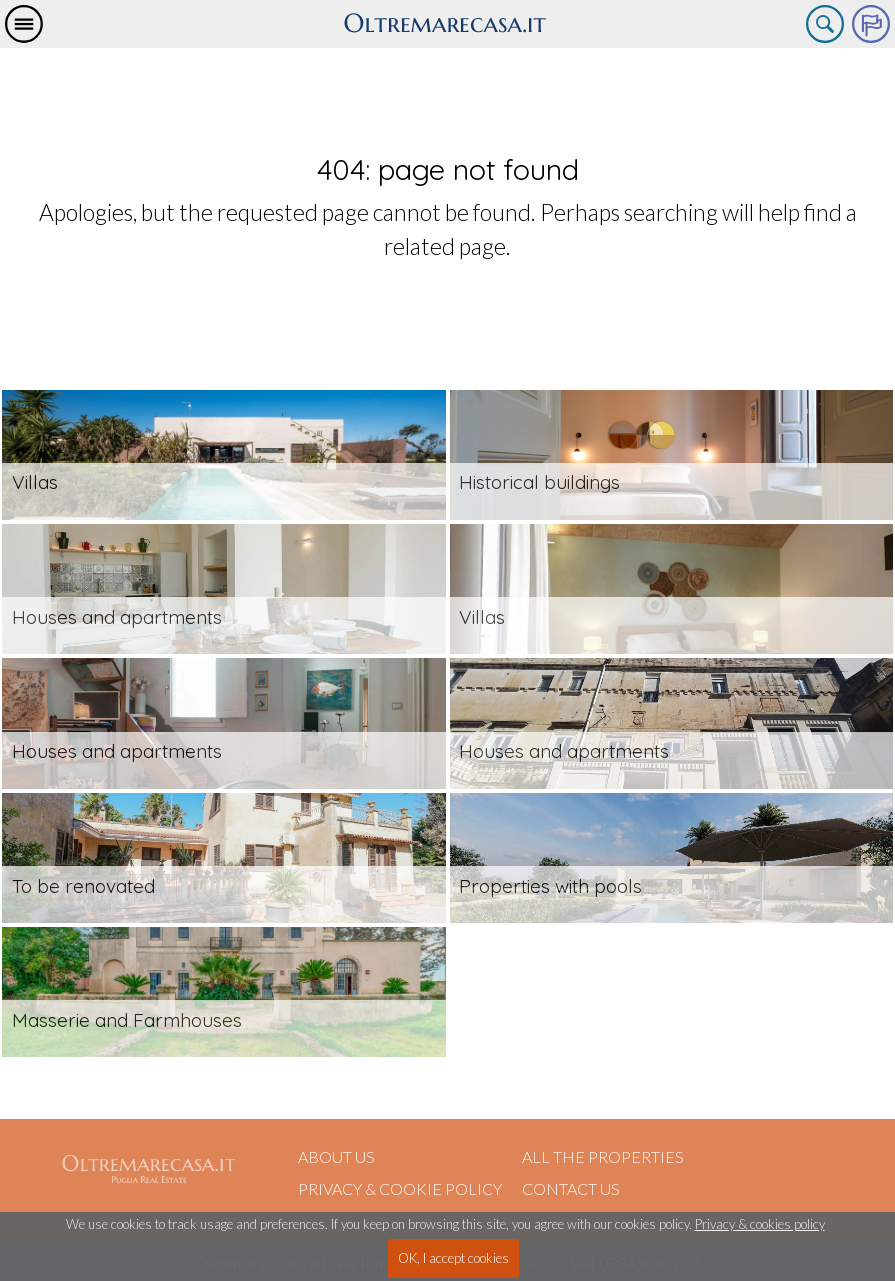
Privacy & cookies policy (760, 1224)
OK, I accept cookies (453, 1258)
